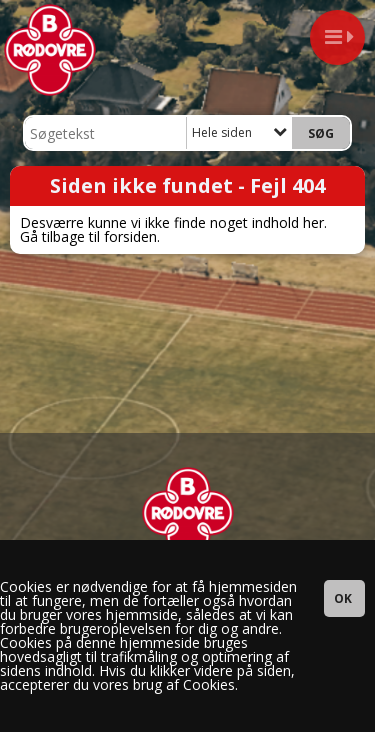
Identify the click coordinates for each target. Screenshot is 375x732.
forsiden (130, 236)
